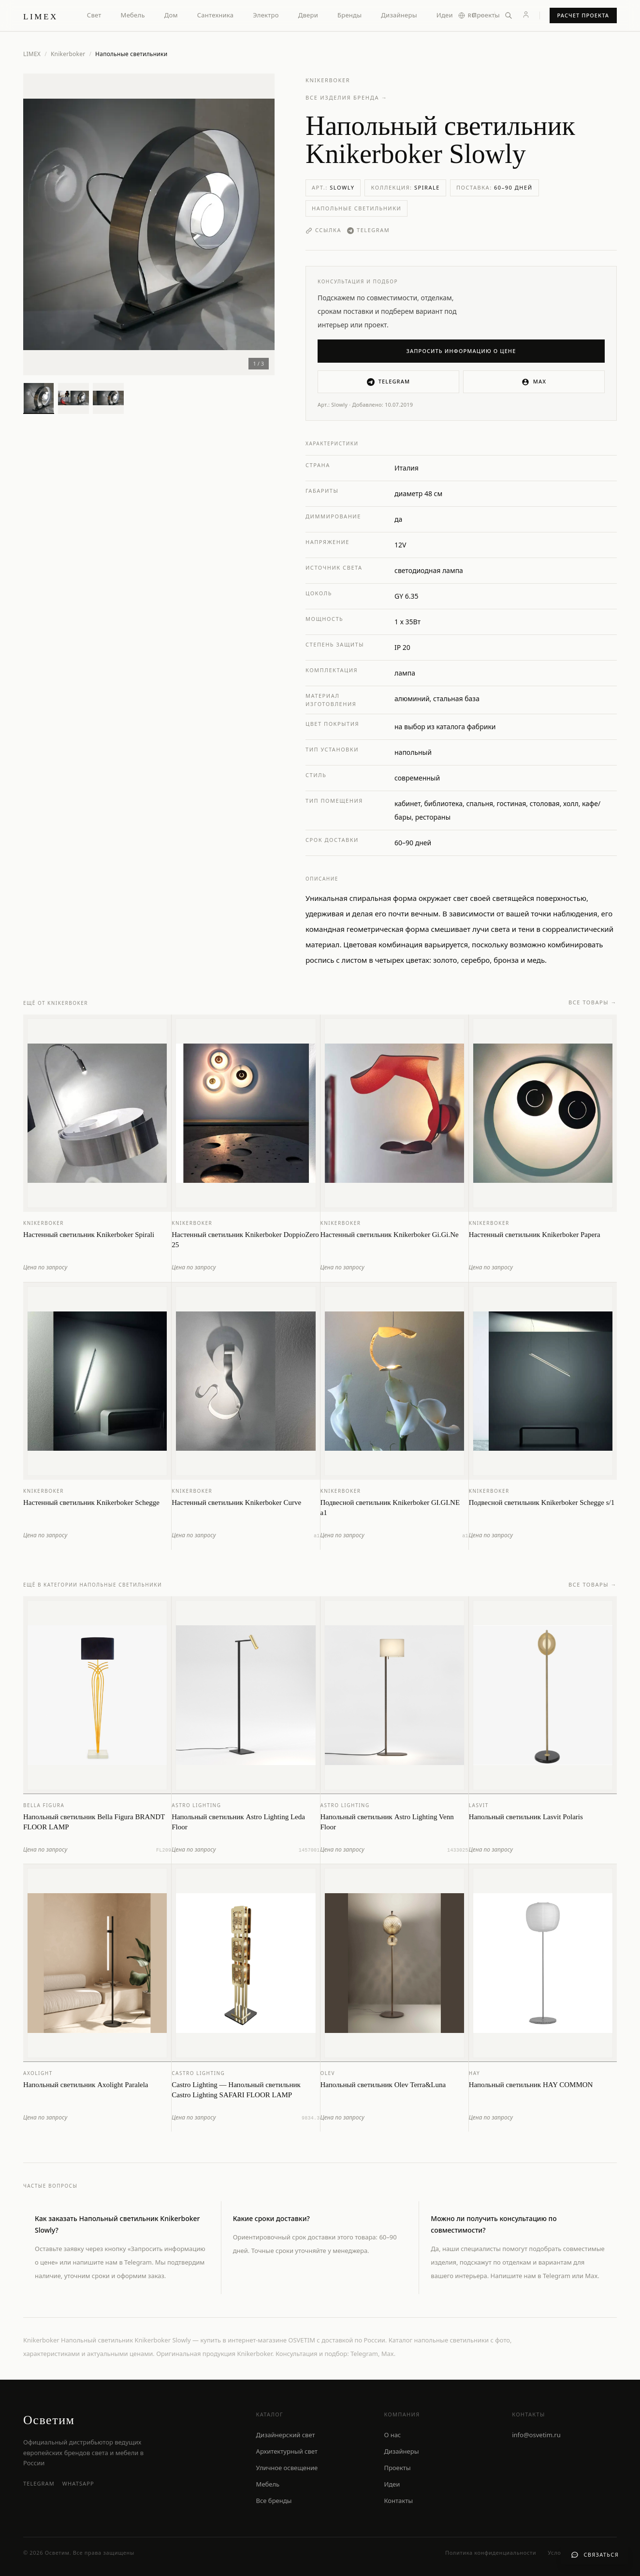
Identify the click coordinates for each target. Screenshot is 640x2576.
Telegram (368, 230)
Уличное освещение (287, 2467)
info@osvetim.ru (536, 2434)
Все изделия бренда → (346, 97)
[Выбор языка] (471, 16)
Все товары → (592, 1011)
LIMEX (32, 54)
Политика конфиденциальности (490, 2552)
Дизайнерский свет (285, 2434)
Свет (94, 15)
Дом (171, 15)
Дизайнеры (399, 15)
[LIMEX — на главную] (40, 15)
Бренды (349, 15)
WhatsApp (78, 2483)
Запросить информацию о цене (461, 350)
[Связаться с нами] (594, 2555)
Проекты (486, 15)
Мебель (133, 15)
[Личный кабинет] (526, 14)
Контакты (398, 2500)
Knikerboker (68, 54)
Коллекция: (405, 187)
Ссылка (323, 230)
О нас (392, 2434)
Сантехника (215, 15)
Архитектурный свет (287, 2451)
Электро (265, 15)
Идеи (444, 15)
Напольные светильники (356, 208)
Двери (308, 15)
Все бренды (274, 2500)
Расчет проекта (583, 15)
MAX (534, 381)
